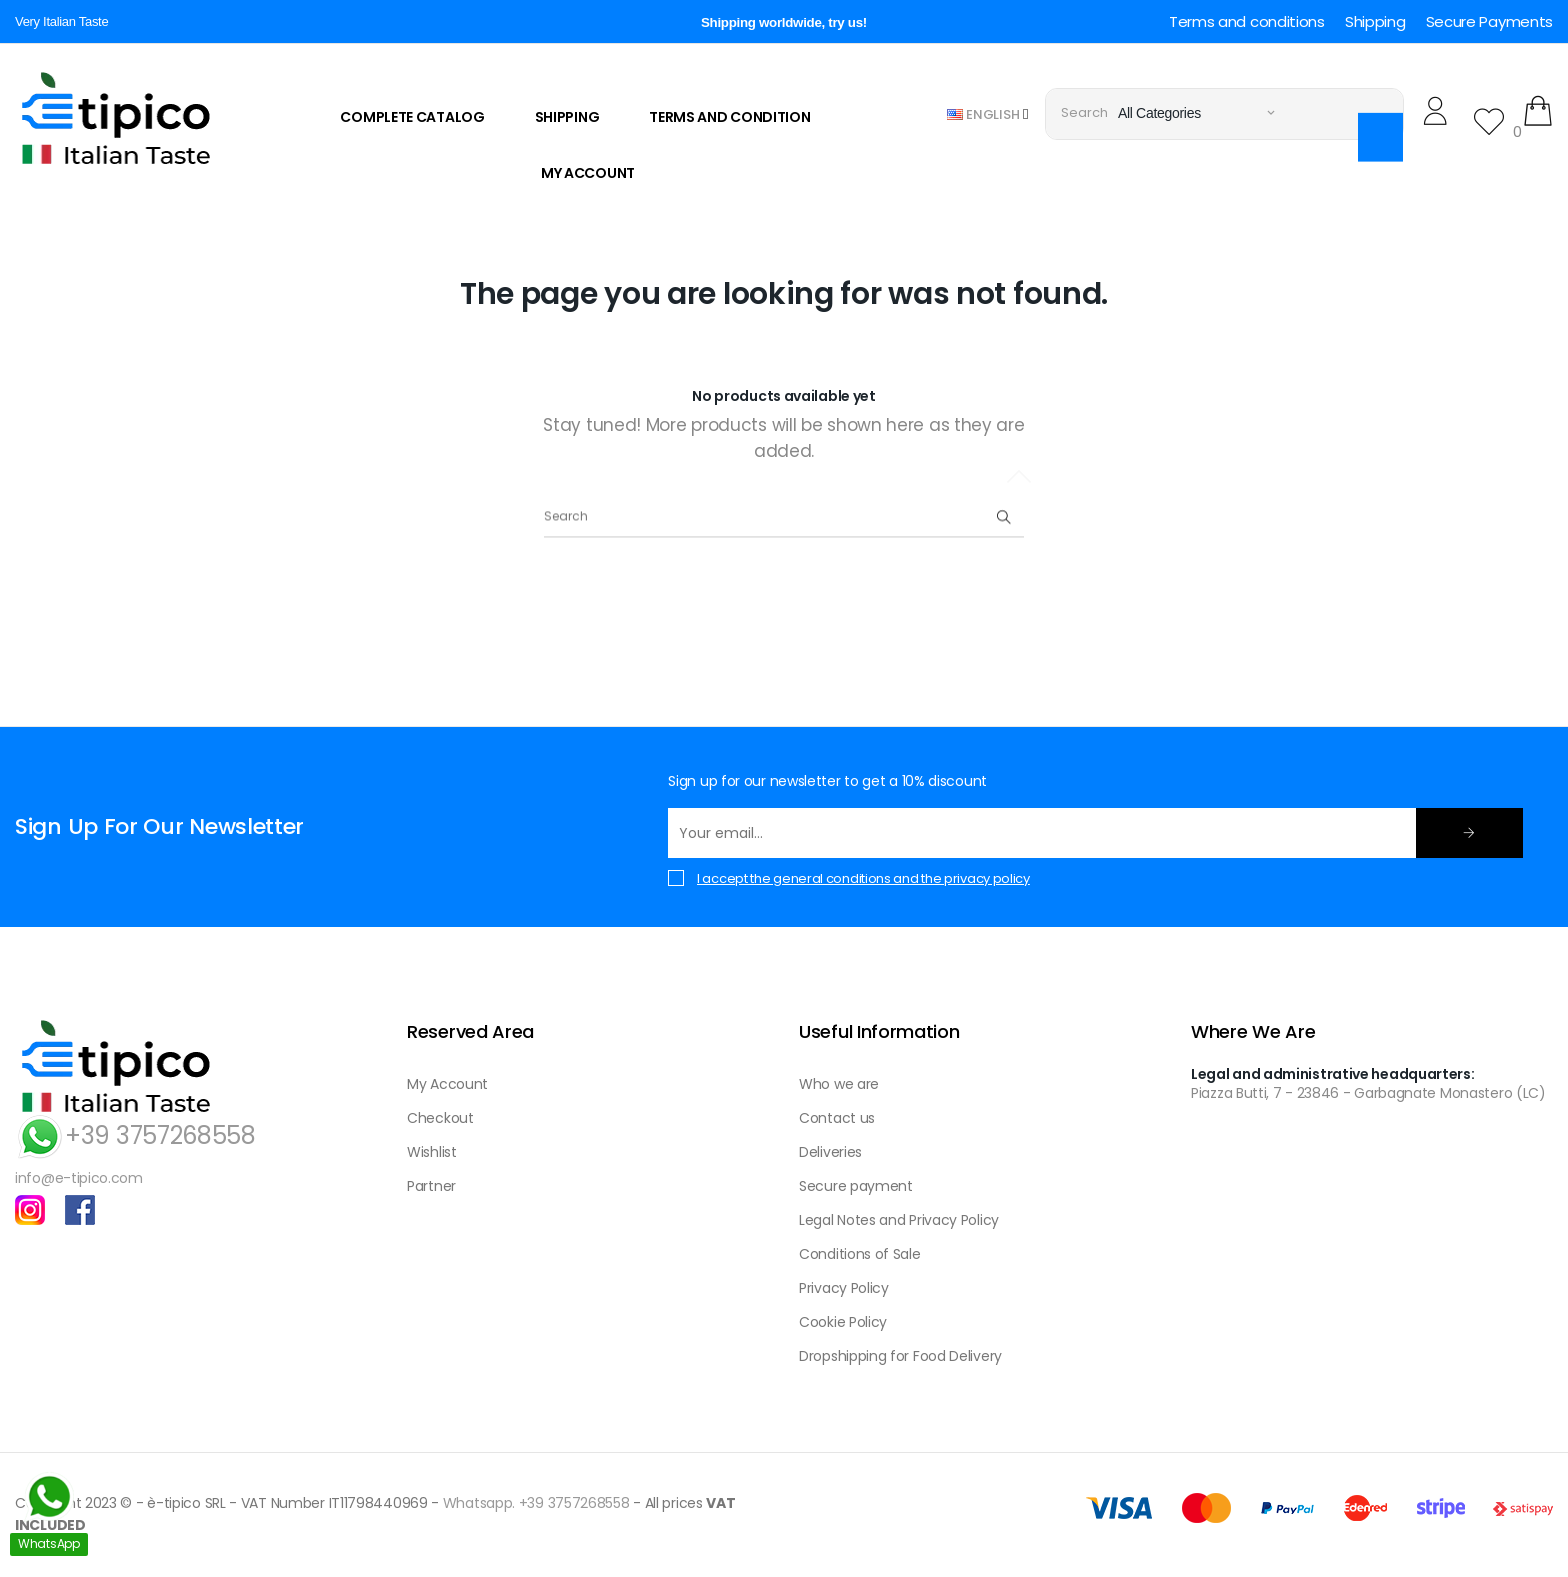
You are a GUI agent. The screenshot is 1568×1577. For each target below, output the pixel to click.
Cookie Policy (843, 1322)
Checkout (440, 1118)
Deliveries (830, 1152)
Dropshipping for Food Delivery (900, 1356)
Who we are (839, 1084)
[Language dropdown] (988, 113)
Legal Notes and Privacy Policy (899, 1220)
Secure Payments (1490, 21)
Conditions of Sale (860, 1254)
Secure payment (856, 1186)
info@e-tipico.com (79, 1178)
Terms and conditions (1247, 21)
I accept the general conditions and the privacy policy (863, 878)
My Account (447, 1084)
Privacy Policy (844, 1288)
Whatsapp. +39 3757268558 (536, 1503)
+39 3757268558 (135, 1135)
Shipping (1375, 21)
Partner (431, 1186)
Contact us (837, 1118)
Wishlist (432, 1152)
